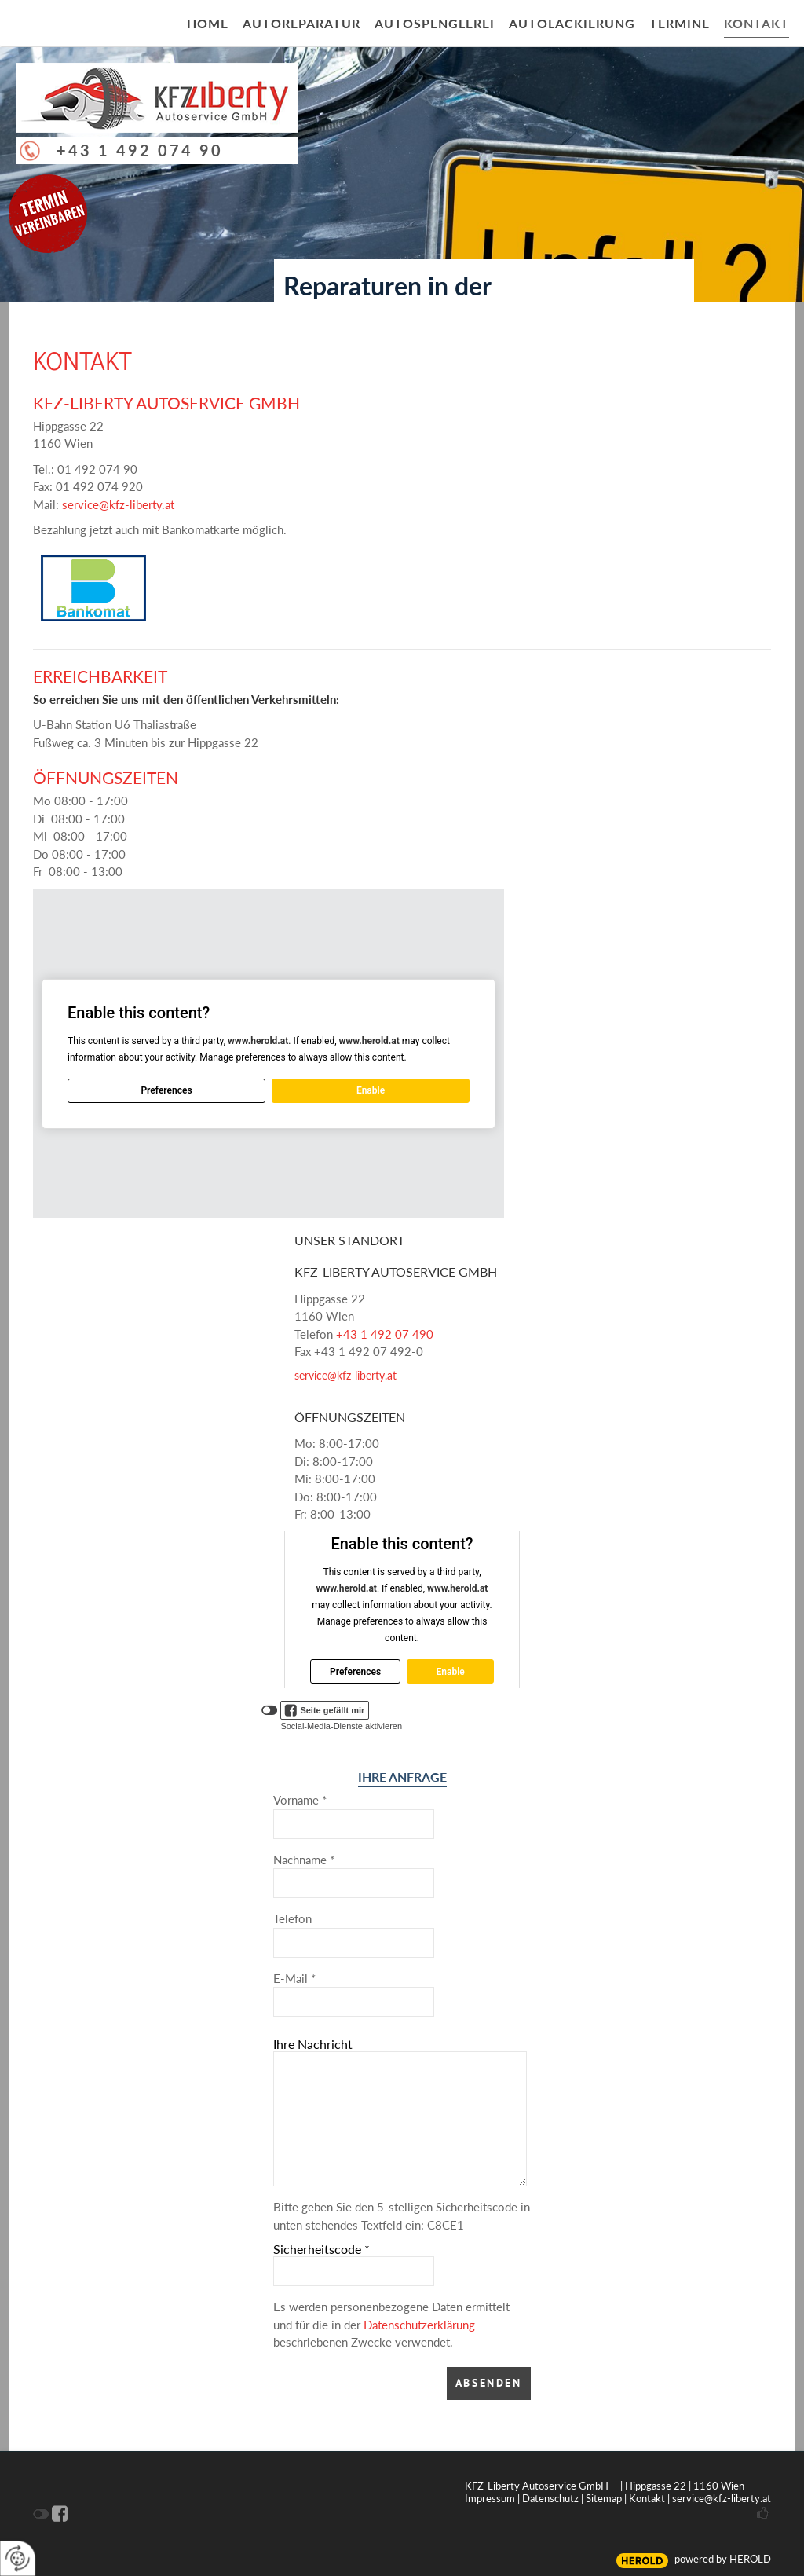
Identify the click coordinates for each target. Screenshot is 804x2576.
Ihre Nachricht (313, 2043)
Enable (370, 1090)
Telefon (292, 1918)
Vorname (300, 1800)
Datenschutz (550, 2498)
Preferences (166, 1090)
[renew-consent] (17, 2558)
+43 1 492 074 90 (140, 150)
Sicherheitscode (321, 2248)
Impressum (490, 2498)
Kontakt (647, 2498)
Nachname (303, 1859)
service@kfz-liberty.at (118, 504)
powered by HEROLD (722, 2558)
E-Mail (294, 1978)
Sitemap (604, 2498)
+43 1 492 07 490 (384, 1334)
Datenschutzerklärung (419, 2325)
